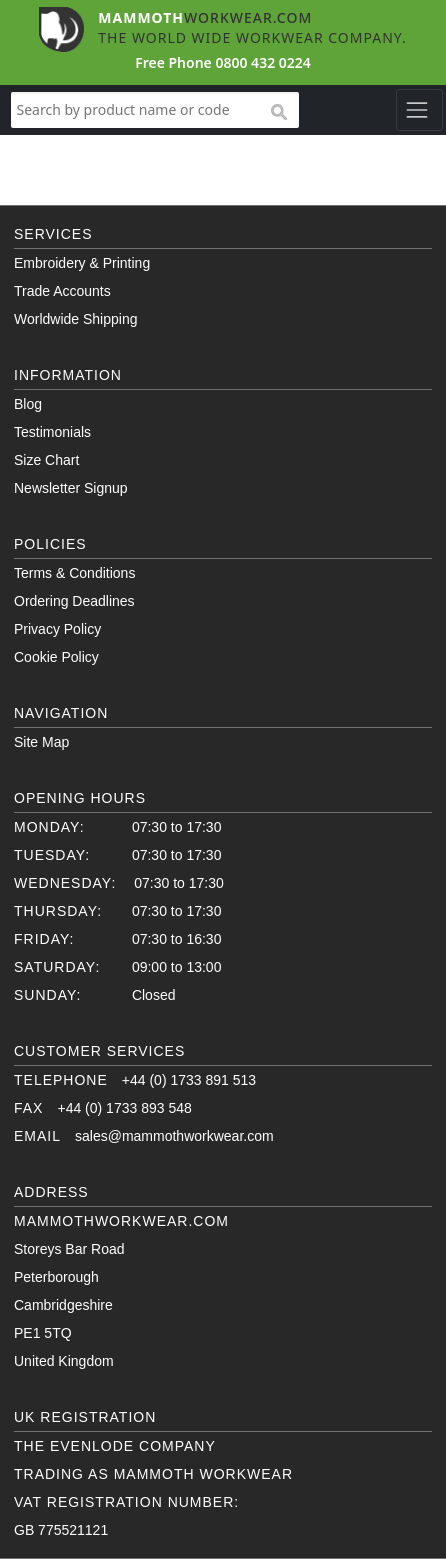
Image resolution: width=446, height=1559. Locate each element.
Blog (28, 404)
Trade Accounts (62, 291)
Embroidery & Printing (82, 263)
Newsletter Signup (71, 488)
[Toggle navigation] (419, 110)
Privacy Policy (57, 629)
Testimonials (52, 432)
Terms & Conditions (74, 573)
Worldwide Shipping (75, 319)
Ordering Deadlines (74, 601)
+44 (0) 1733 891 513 (189, 1080)
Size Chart (46, 460)
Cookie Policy (56, 657)
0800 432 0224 (262, 62)
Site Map (41, 742)
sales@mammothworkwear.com (174, 1136)
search (278, 113)
